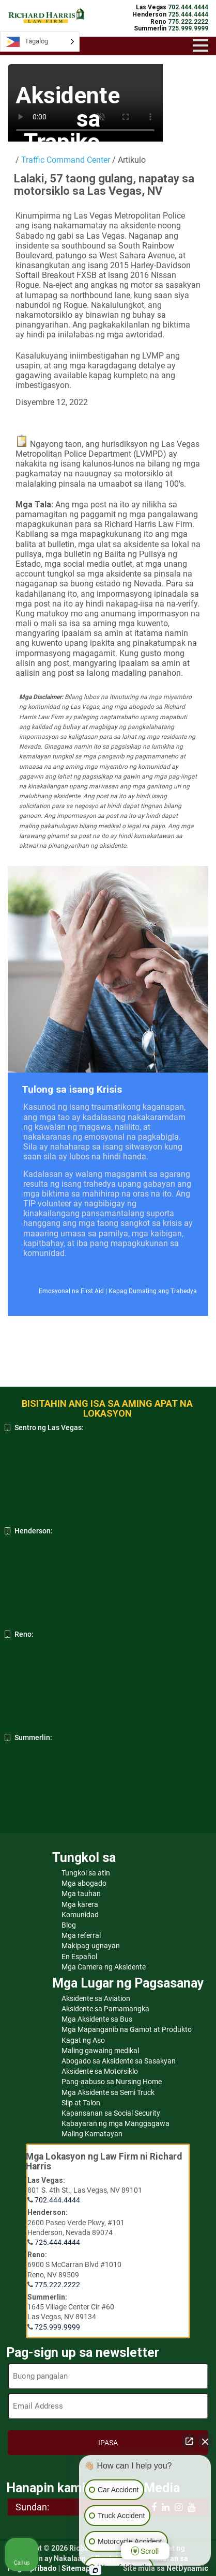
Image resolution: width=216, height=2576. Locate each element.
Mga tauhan (81, 1893)
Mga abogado (83, 1883)
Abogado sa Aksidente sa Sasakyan (118, 2061)
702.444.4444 (57, 2200)
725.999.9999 (57, 2327)
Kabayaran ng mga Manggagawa (115, 2123)
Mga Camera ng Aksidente (103, 1967)
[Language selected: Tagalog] (40, 42)
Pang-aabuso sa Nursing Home (111, 2081)
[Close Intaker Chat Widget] (205, 2441)
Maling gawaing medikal (100, 2050)
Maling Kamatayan (91, 2134)
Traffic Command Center (65, 160)
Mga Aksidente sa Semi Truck (108, 2092)
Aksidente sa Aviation (95, 1998)
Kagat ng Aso (83, 2040)
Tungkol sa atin (85, 1873)
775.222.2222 (57, 2284)
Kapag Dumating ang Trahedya (153, 1291)
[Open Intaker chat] (95, 2570)
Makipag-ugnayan (90, 1946)
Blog (68, 1925)
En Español (79, 1956)
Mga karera (79, 1904)
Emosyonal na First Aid (71, 1291)
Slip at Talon (80, 2103)
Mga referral (81, 1935)
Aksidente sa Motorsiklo (99, 2071)
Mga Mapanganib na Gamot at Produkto (126, 2029)
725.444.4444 (57, 2242)
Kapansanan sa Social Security (110, 2113)
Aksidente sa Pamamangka (105, 2009)
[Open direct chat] (189, 2441)
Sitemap (75, 2568)
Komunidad (80, 1915)
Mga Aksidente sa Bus (96, 2019)
